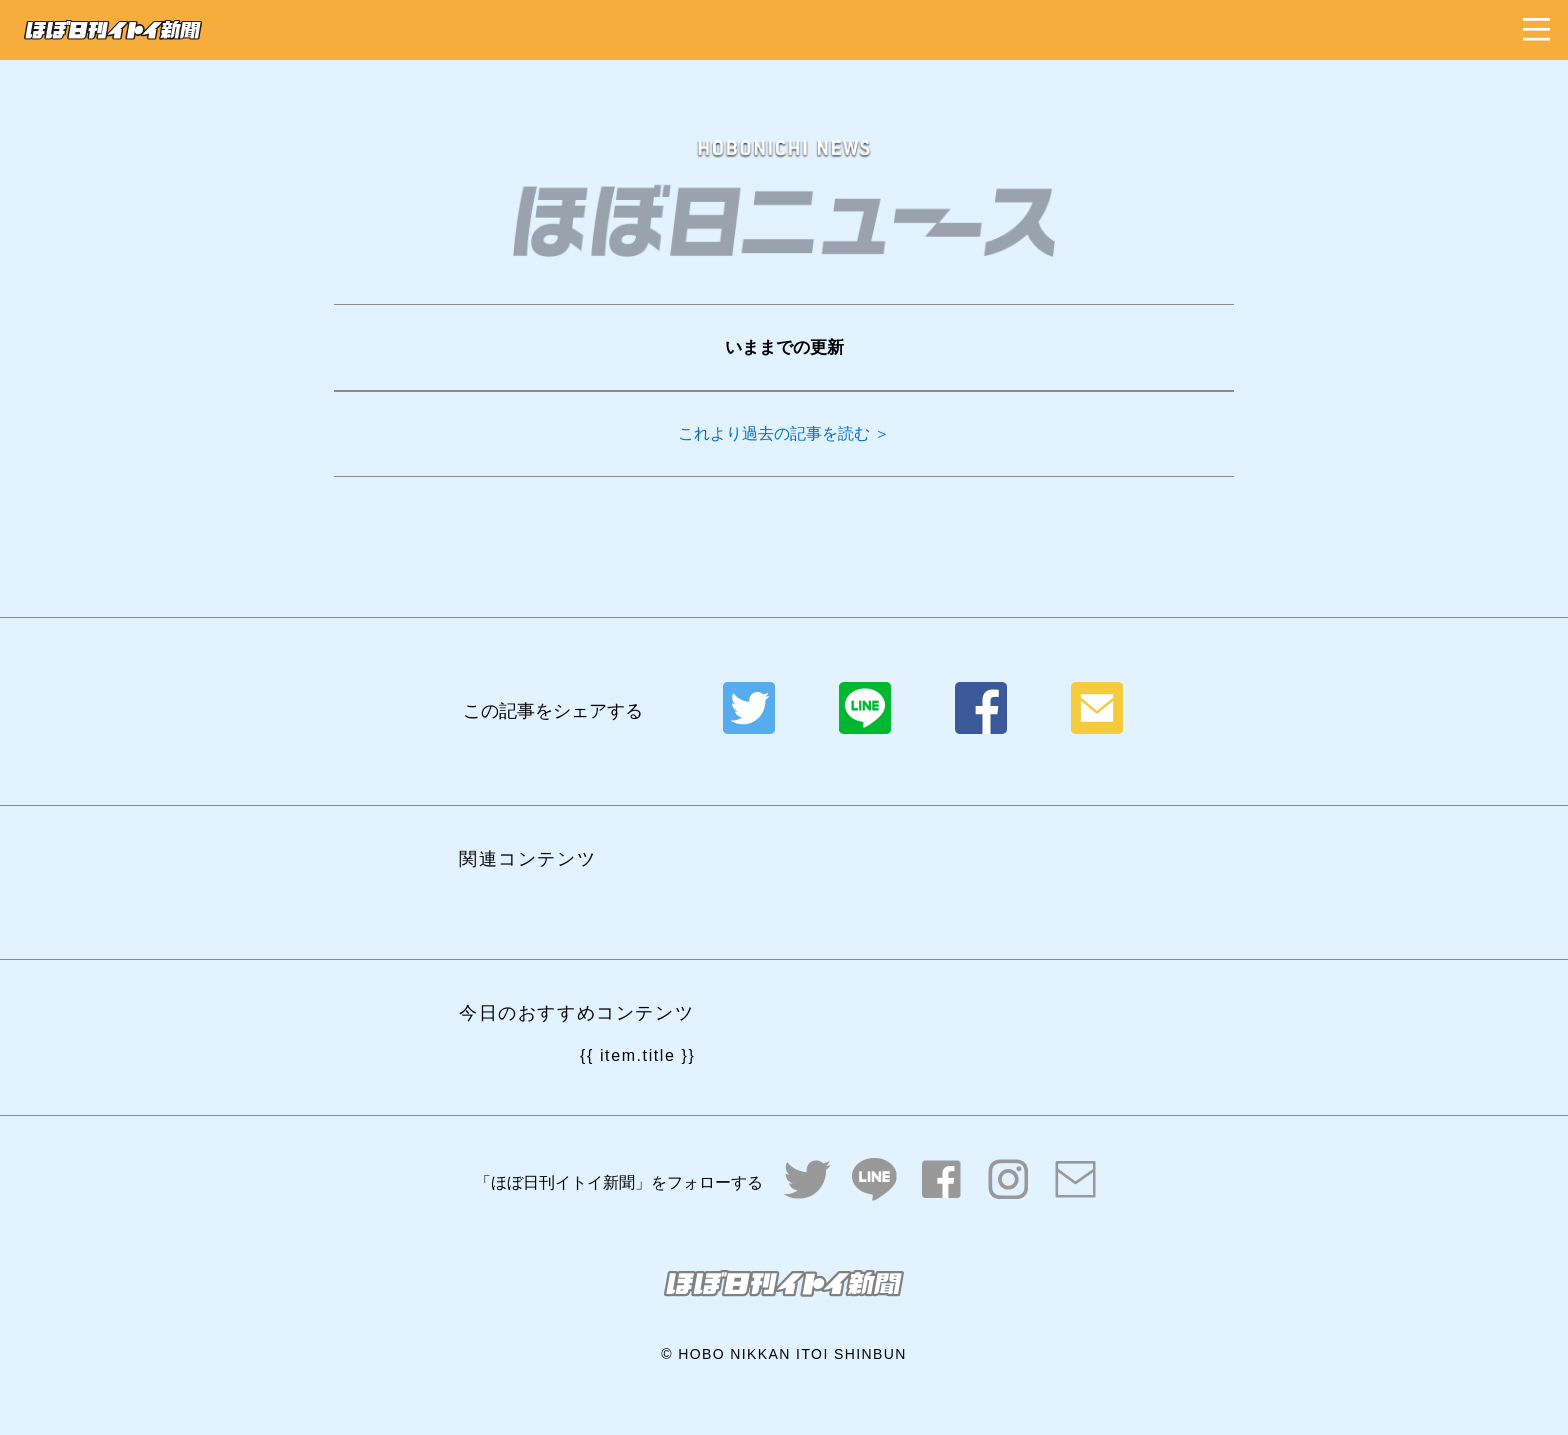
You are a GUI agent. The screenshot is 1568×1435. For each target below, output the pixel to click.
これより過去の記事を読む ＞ (784, 433)
